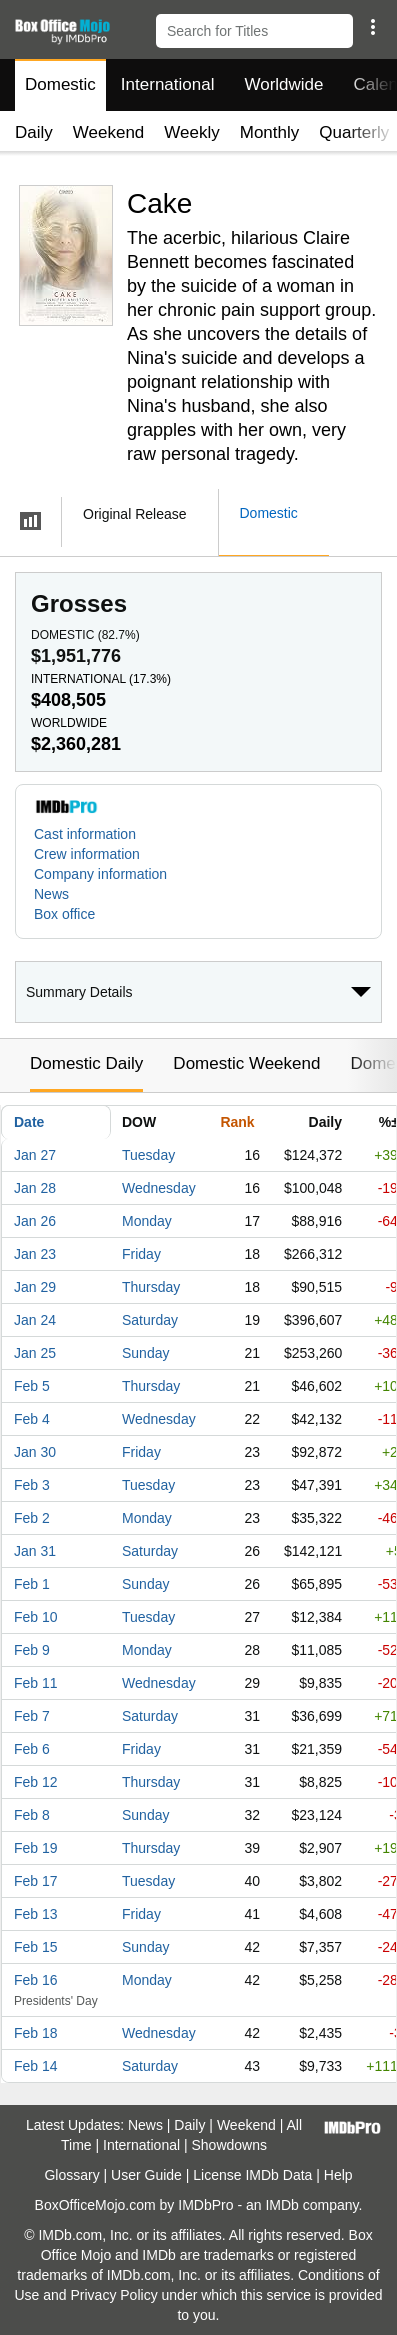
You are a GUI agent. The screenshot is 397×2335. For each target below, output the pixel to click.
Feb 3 (32, 1485)
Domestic (60, 84)
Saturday (150, 1320)
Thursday (151, 1287)
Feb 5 (32, 1386)
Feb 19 (36, 1848)
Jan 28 (35, 1188)
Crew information (87, 854)
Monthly (270, 132)
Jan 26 (35, 1221)
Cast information (85, 834)
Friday (141, 1254)
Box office (64, 914)
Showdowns (230, 2145)
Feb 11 (36, 1683)
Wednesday (159, 1188)
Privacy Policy (114, 2295)
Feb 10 (36, 1617)
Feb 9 (32, 1650)
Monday (147, 1221)
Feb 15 (36, 1947)
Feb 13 (36, 1914)
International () (101, 679)
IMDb (281, 2205)
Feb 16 (36, 1980)
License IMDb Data (252, 2175)
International (168, 84)
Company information (100, 874)
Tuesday (148, 1155)
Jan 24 (35, 1320)
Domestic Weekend (246, 1063)
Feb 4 (32, 1419)
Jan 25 (35, 1353)
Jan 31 (35, 1551)
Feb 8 (32, 1815)
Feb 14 (36, 2066)
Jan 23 (35, 1254)
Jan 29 (35, 1287)
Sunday (145, 1353)
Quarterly (354, 132)
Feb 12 (36, 1782)
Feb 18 (36, 2033)
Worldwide (283, 84)
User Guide (146, 2175)
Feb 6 (32, 1749)
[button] (372, 27)
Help (338, 2175)
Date (29, 1122)
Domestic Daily (86, 1063)
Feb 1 (32, 1584)
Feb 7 (32, 1716)
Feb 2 (32, 1518)
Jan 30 (35, 1452)
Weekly (191, 132)
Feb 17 (36, 1881)
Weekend (109, 132)
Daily (34, 132)
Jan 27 (35, 1155)
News (51, 894)
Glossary (71, 2175)
